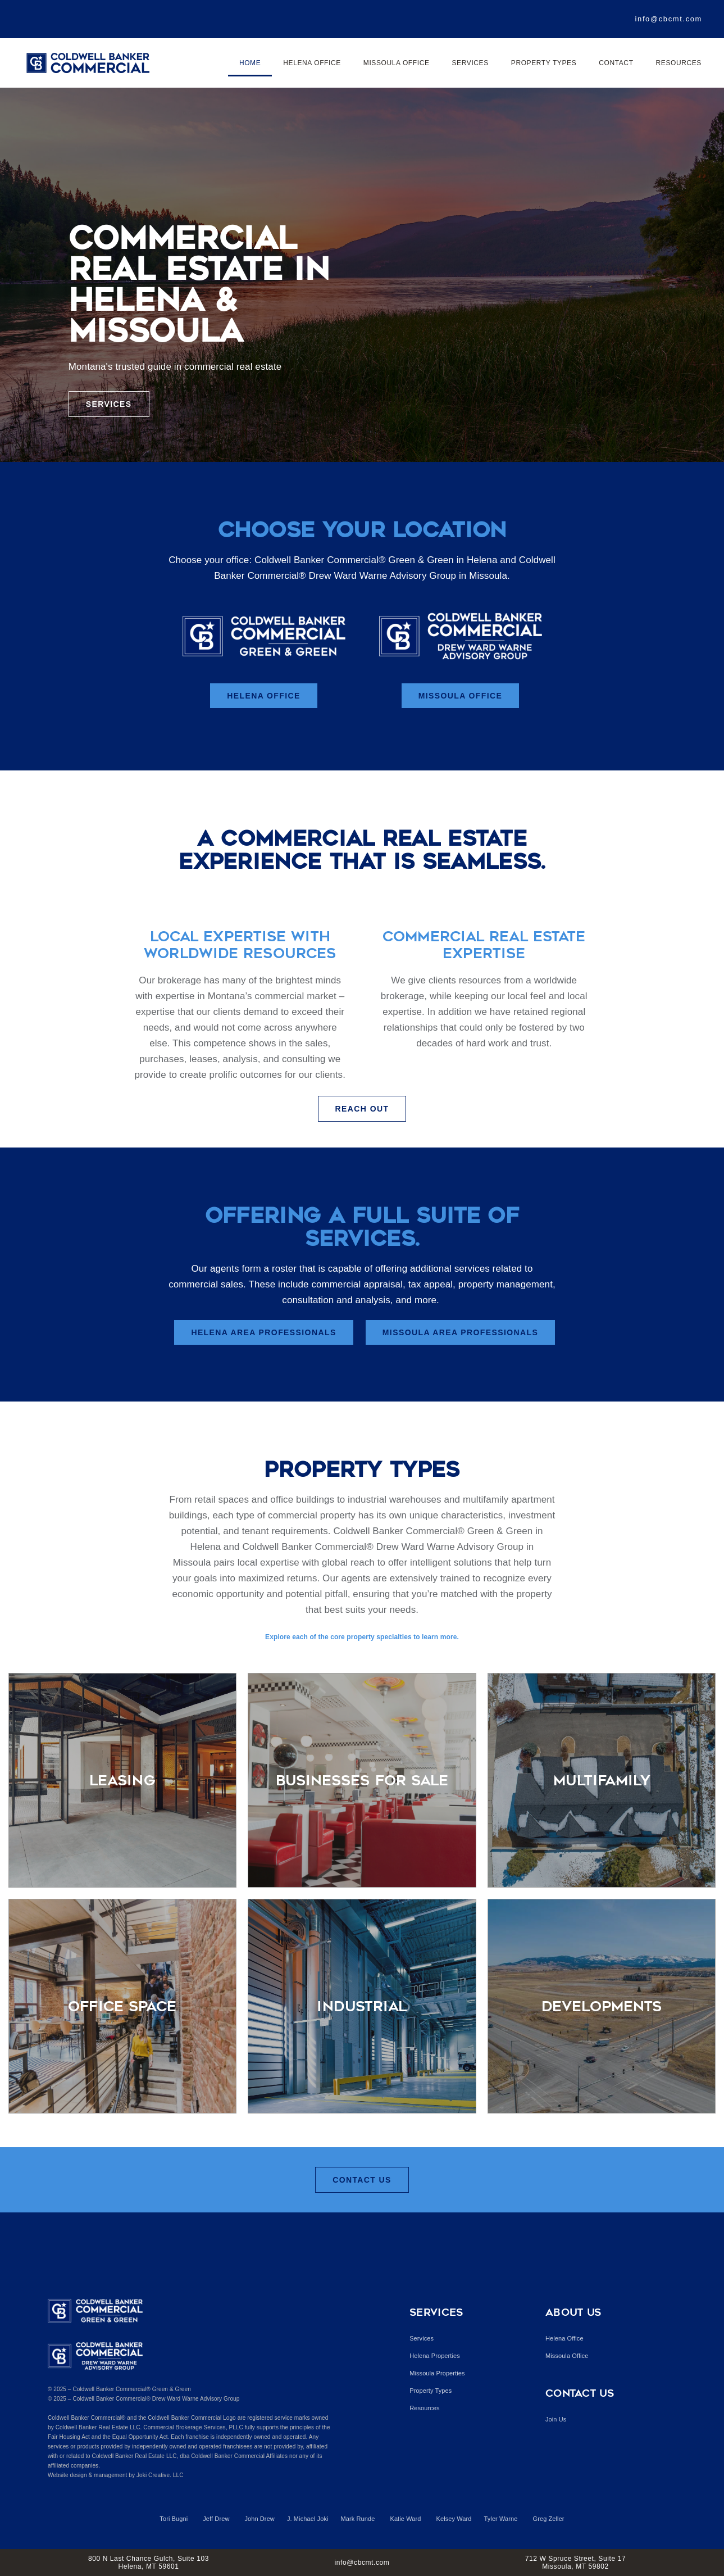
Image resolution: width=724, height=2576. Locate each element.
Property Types (543, 63)
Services (470, 63)
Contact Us (579, 2393)
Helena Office (312, 63)
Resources (679, 63)
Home (250, 63)
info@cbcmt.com (668, 19)
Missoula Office (396, 63)
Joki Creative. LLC (160, 2475)
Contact (616, 63)
